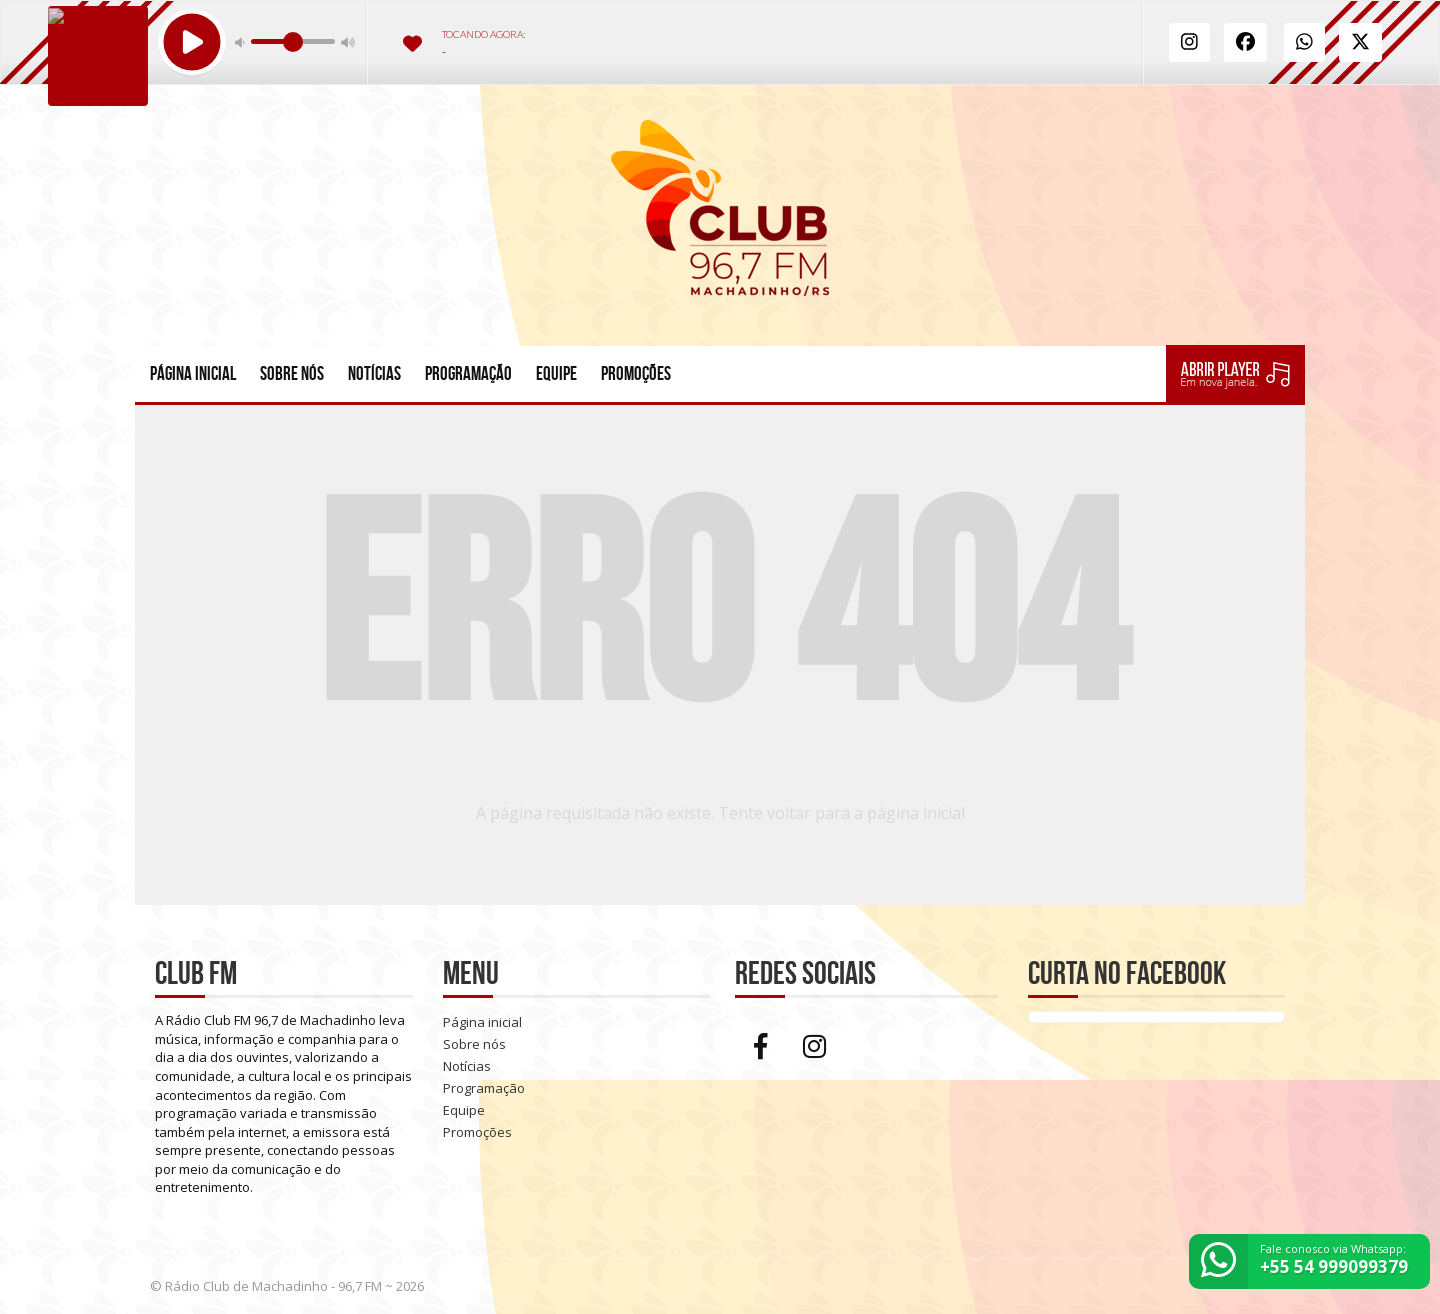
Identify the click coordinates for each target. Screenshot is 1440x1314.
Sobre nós (292, 373)
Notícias (374, 373)
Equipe (556, 373)
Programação (468, 373)
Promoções (636, 373)
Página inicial (193, 373)
